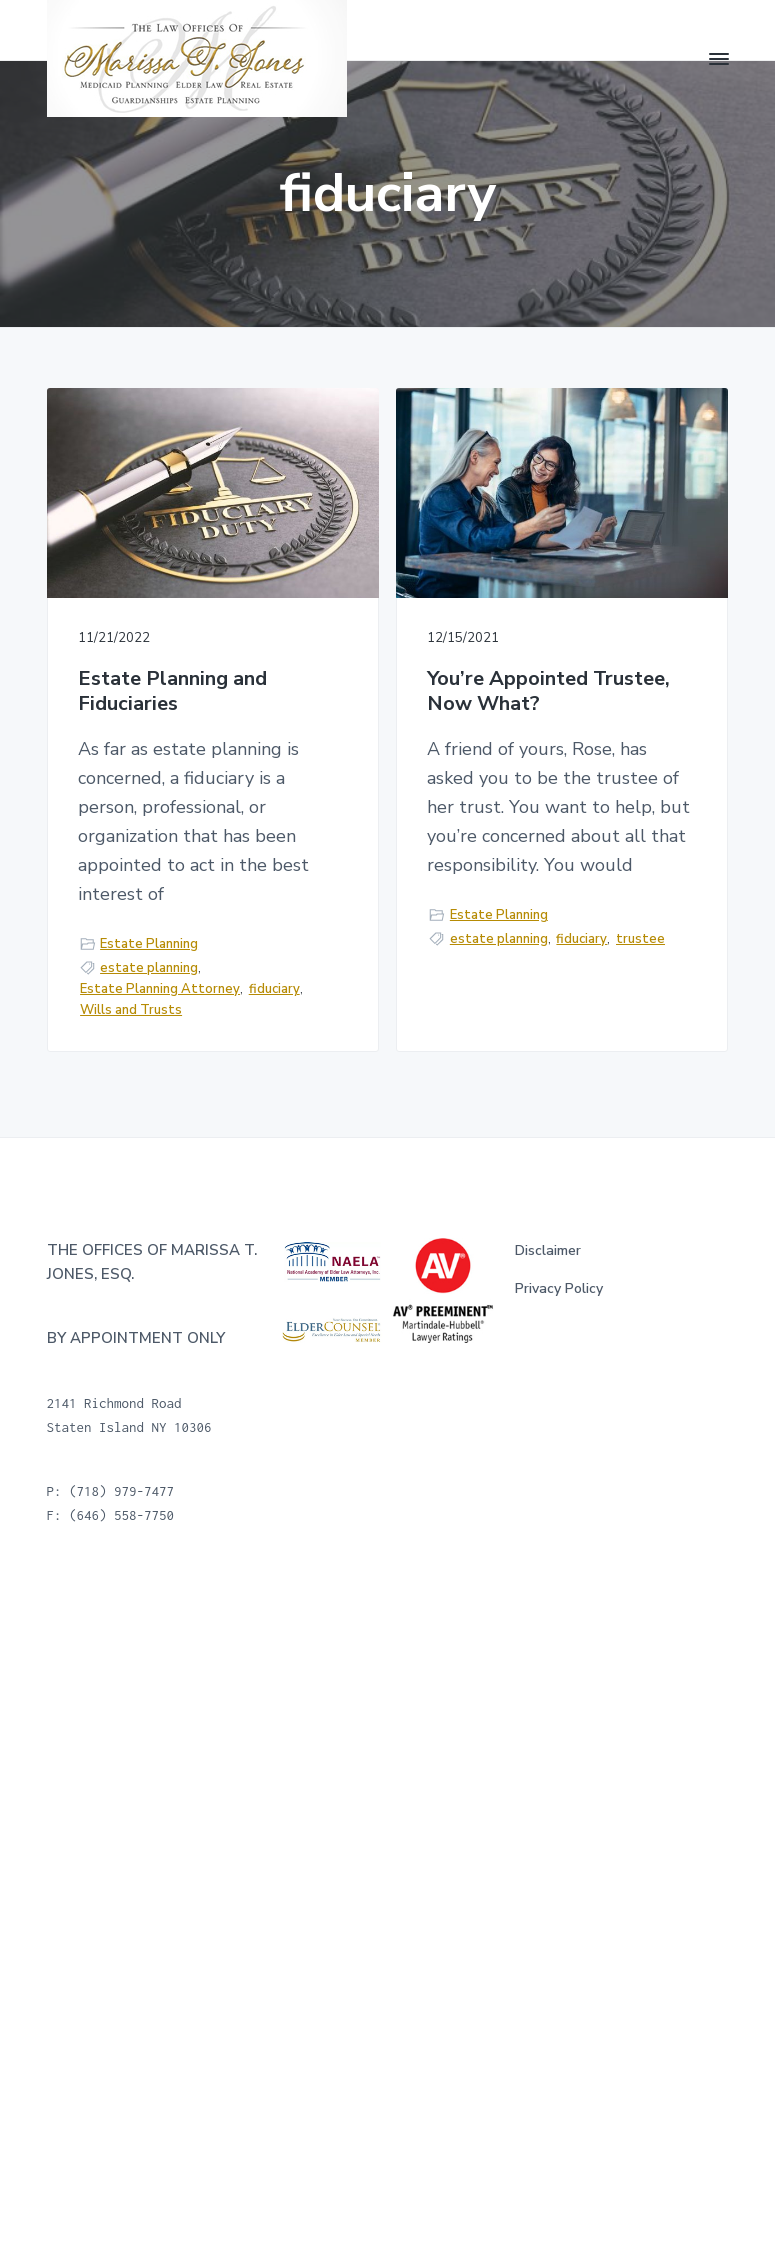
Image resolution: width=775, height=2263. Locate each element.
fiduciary (274, 989)
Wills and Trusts (131, 1010)
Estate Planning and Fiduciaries (172, 691)
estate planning (149, 968)
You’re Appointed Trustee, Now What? (548, 691)
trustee (640, 939)
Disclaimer (548, 1250)
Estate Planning (149, 944)
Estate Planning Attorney (160, 989)
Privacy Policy (559, 1288)
